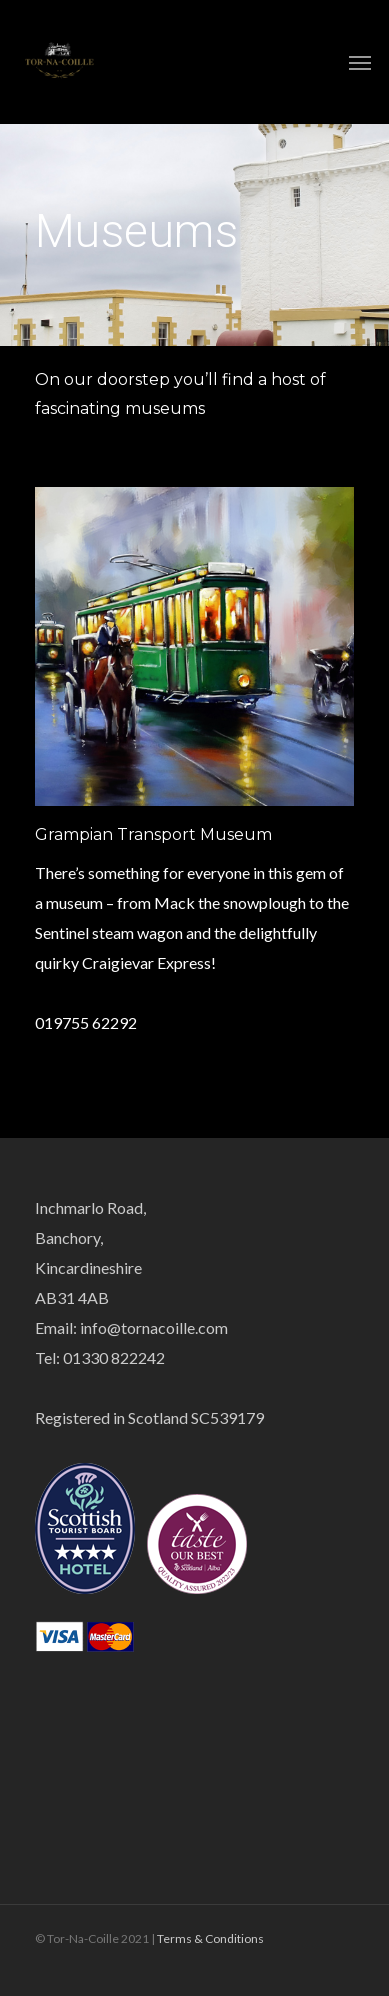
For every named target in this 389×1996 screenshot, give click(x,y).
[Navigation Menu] (360, 62)
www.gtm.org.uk (92, 992)
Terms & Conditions (210, 1938)
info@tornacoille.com (154, 1327)
